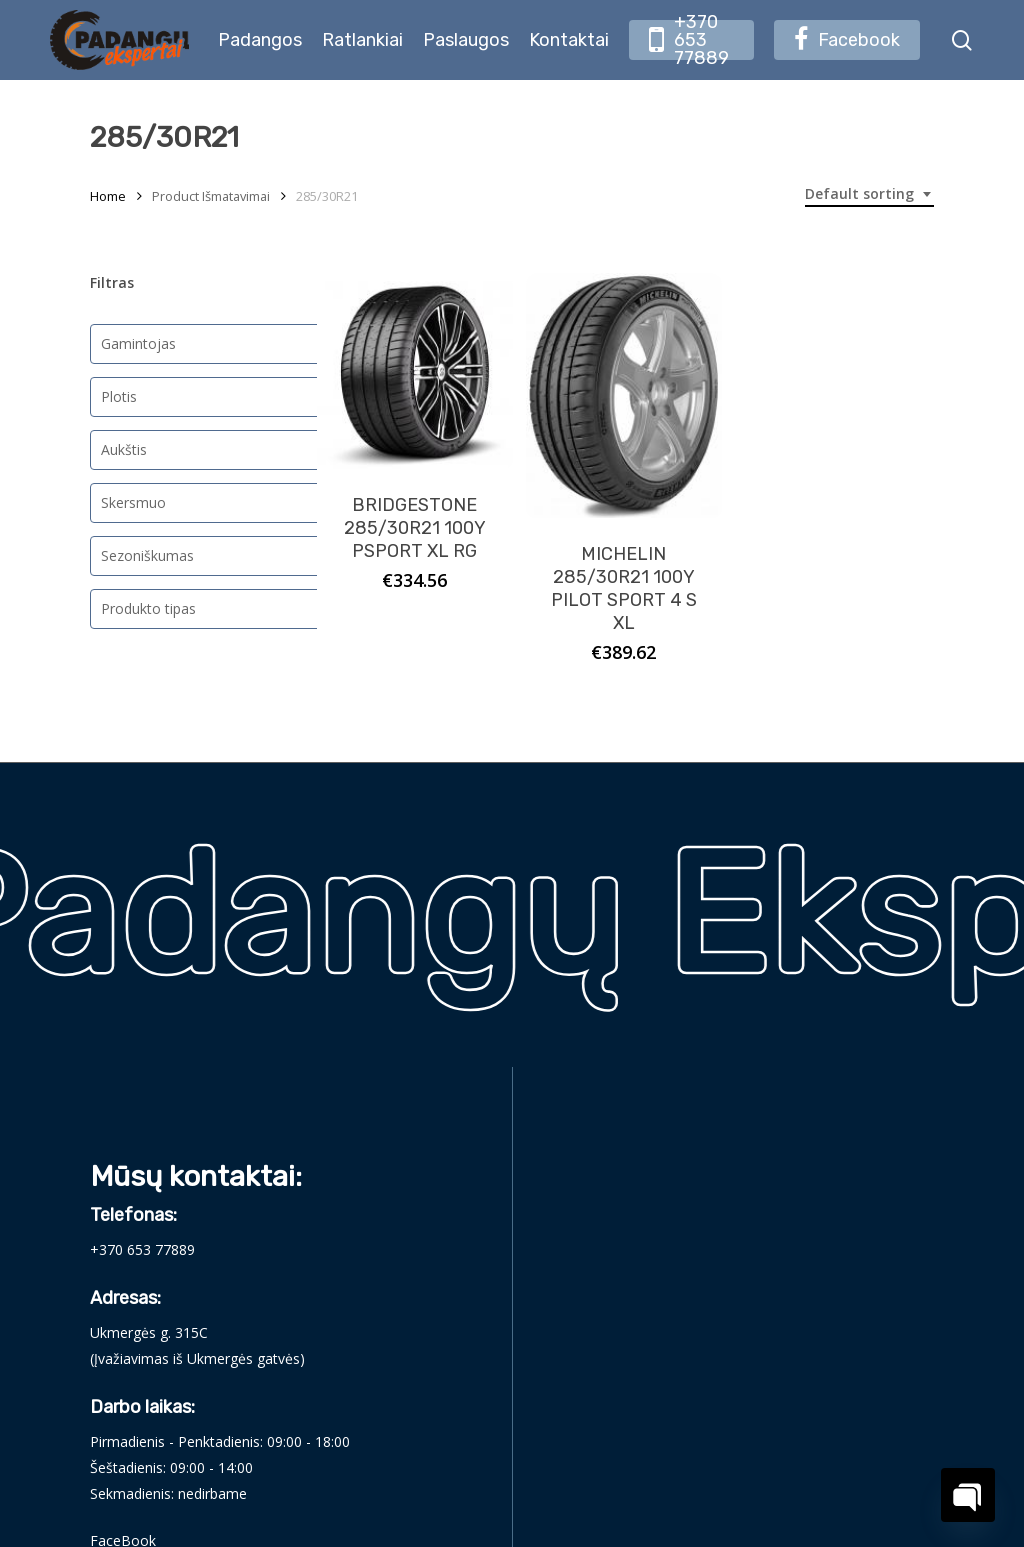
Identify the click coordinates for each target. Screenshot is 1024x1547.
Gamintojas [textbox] (138, 343)
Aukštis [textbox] (124, 449)
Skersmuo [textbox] (133, 502)
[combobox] (869, 194)
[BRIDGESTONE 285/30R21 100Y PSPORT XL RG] (415, 371)
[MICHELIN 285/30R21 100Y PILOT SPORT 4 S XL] (624, 396)
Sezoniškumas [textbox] (147, 555)
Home (108, 196)
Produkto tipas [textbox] (148, 608)
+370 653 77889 (142, 1249)
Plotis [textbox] (119, 396)
